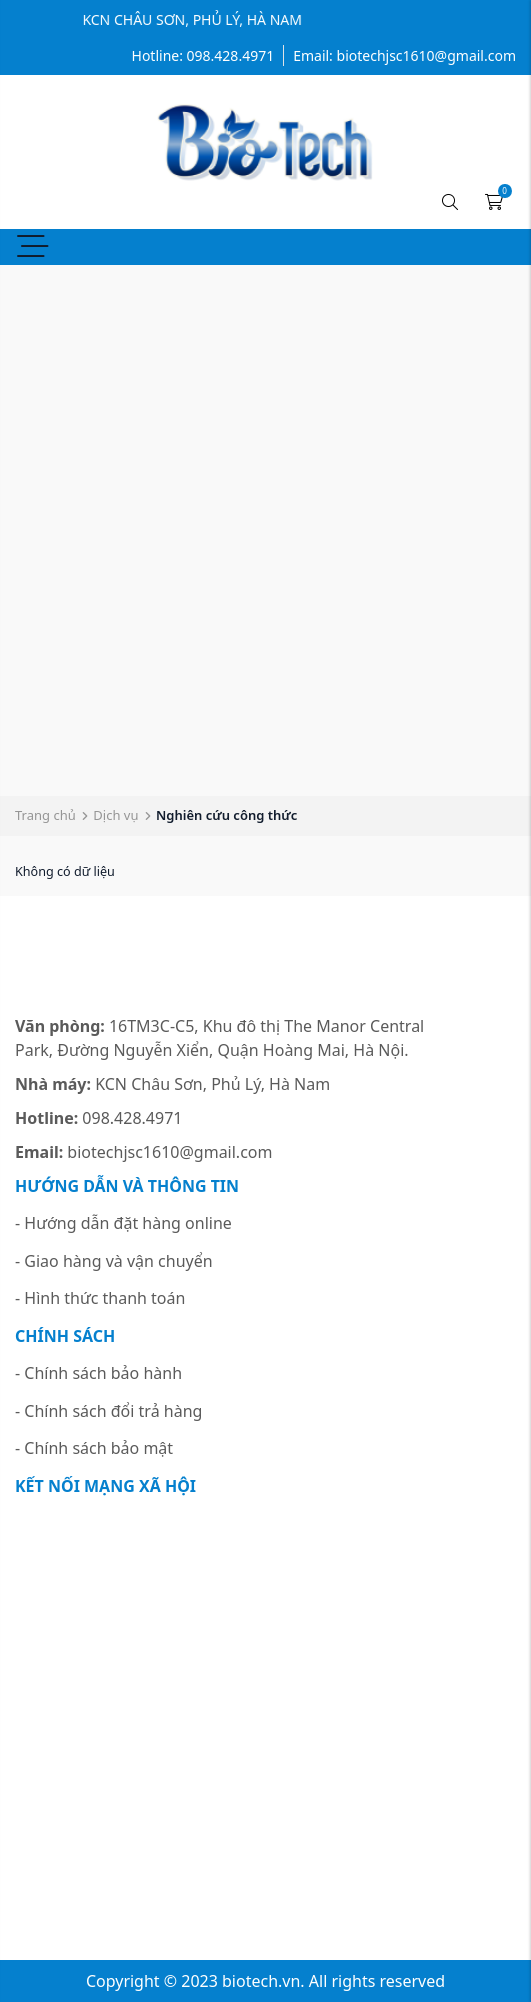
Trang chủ (45, 815)
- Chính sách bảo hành (98, 1373)
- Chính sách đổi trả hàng (108, 1411)
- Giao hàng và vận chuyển (114, 1261)
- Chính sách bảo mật (94, 1448)
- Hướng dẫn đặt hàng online (123, 1223)
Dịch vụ (115, 815)
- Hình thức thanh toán (100, 1298)
